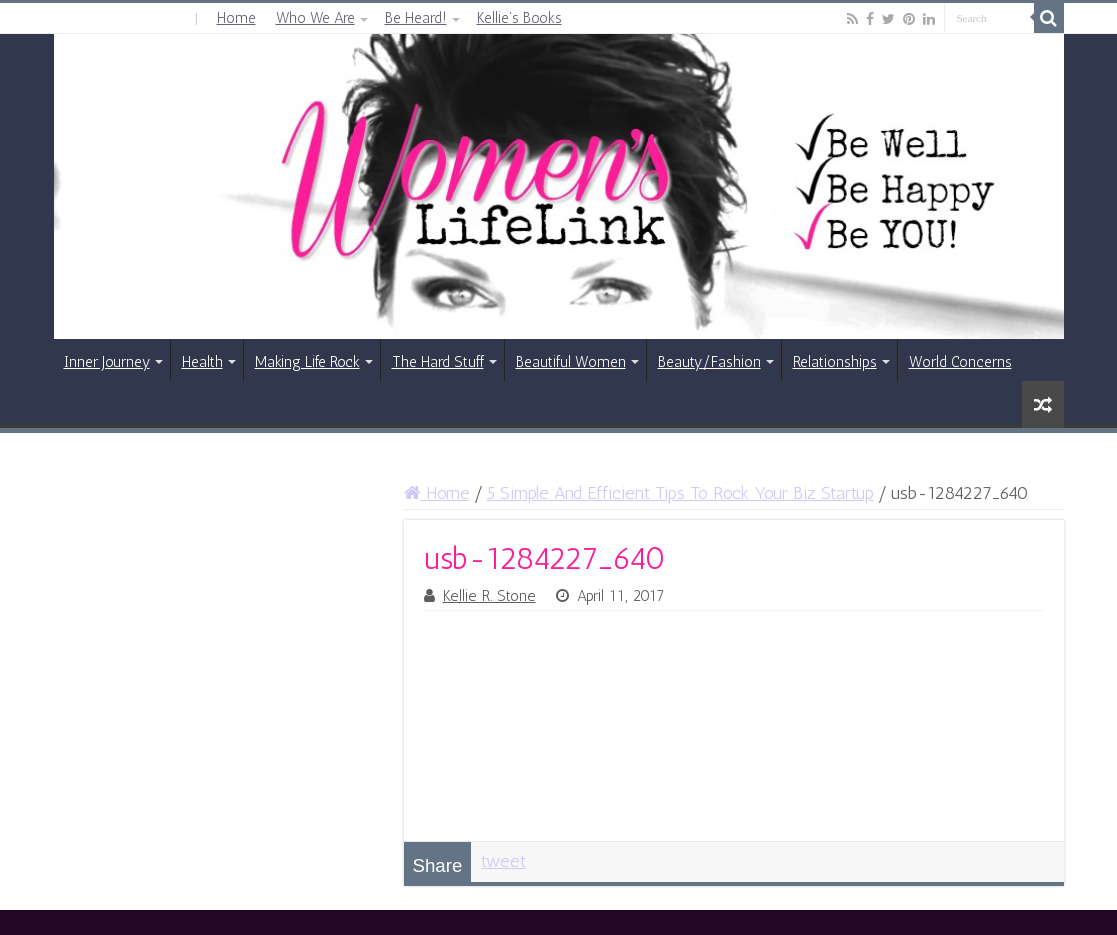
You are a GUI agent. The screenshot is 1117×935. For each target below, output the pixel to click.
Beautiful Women (571, 362)
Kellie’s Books (519, 18)
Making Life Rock (307, 362)
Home (236, 18)
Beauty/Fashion (709, 362)
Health (202, 362)
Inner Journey (107, 362)
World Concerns (960, 362)
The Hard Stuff (438, 362)
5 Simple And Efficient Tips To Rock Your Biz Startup (680, 493)
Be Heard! (416, 18)
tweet (503, 861)
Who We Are (315, 18)
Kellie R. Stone (489, 596)
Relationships (835, 362)
